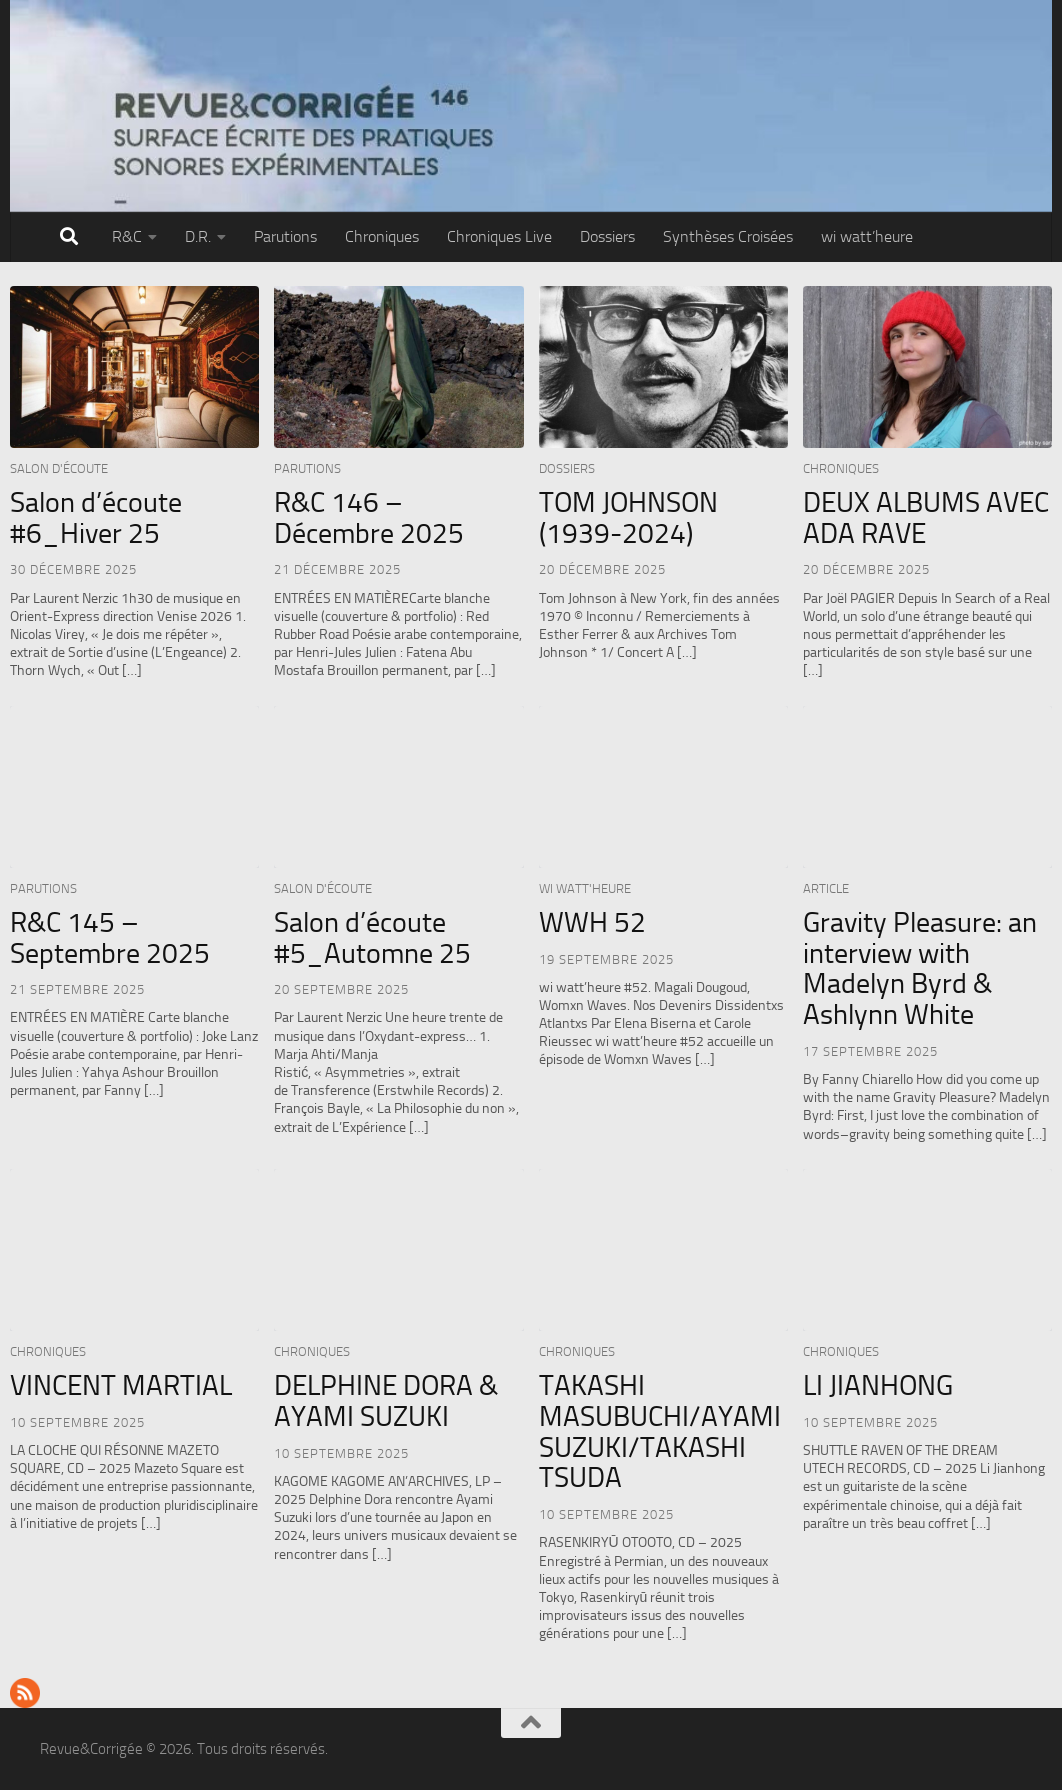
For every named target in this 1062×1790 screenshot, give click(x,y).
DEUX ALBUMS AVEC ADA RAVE (926, 518)
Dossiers (607, 236)
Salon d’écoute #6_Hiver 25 (96, 518)
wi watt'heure (585, 888)
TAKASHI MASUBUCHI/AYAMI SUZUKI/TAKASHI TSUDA (660, 1431)
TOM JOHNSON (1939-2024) (628, 518)
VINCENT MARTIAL (121, 1385)
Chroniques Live (499, 236)
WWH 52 (592, 922)
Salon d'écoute (59, 468)
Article (826, 888)
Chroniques (382, 236)
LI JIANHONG (878, 1385)
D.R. (198, 236)
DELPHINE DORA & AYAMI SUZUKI (386, 1401)
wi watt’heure (867, 236)
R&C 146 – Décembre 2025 (369, 518)
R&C (127, 236)
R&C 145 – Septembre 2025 (110, 938)
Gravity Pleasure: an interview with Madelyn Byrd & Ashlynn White (920, 968)
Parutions (285, 236)
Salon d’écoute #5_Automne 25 (372, 938)
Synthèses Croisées (728, 236)
